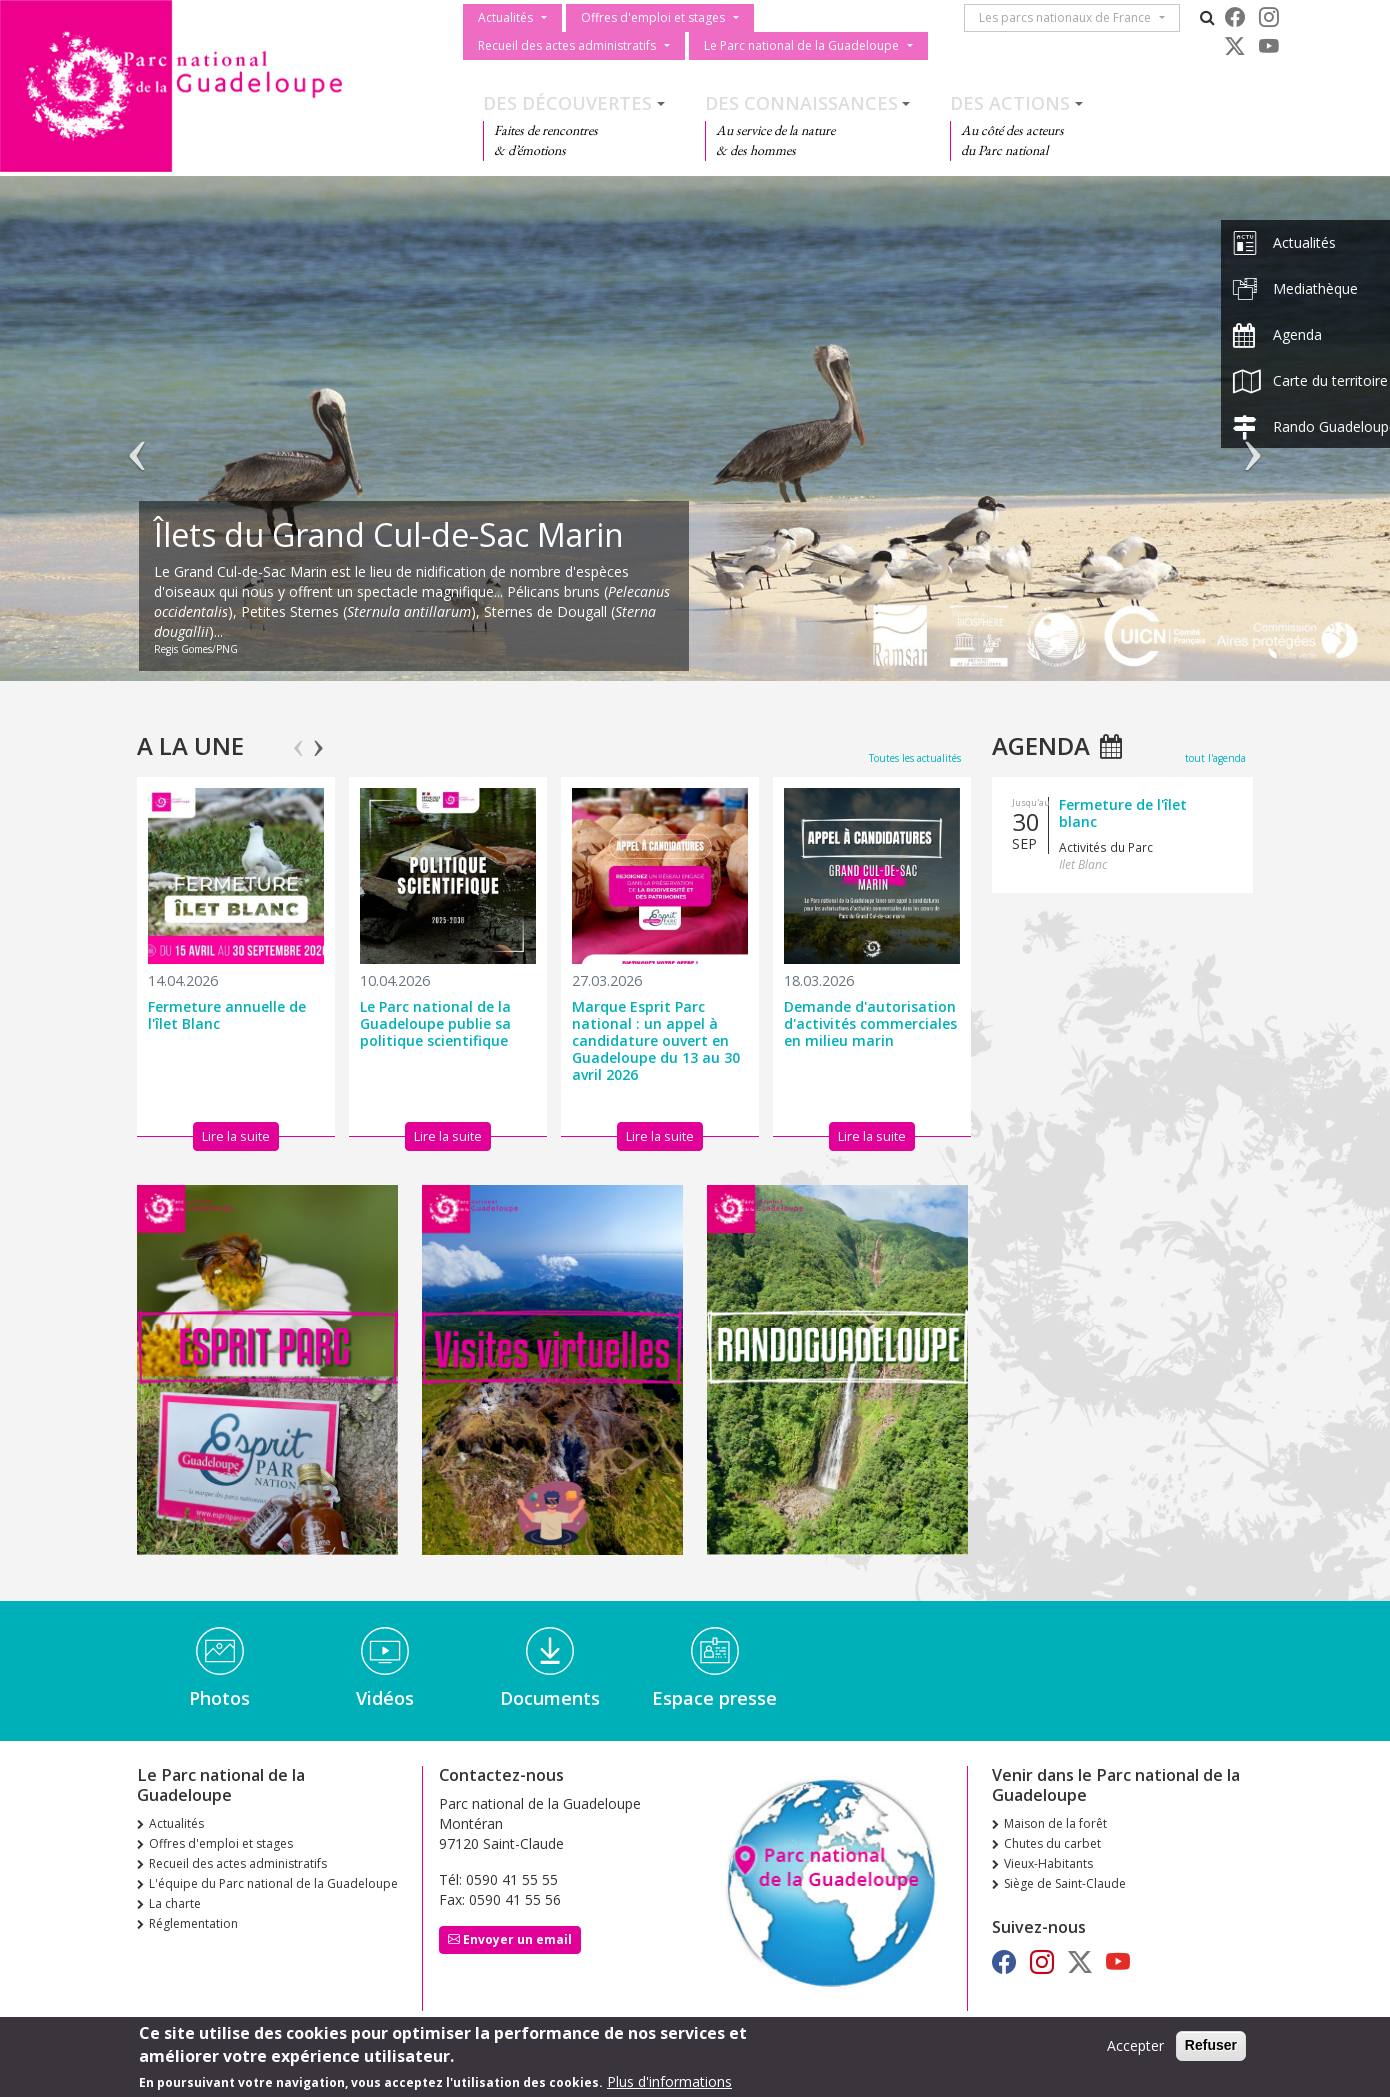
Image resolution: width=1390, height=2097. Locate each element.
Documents (550, 1698)
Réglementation (193, 1923)
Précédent (137, 438)
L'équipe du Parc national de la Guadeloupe (273, 1883)
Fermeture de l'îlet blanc (1123, 813)
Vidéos (385, 1698)
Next (318, 739)
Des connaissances (801, 103)
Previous (298, 739)
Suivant (1253, 438)
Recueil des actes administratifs (567, 45)
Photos (219, 1698)
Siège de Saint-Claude (1065, 1883)
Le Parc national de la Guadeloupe (801, 45)
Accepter (1135, 2045)
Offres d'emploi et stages (653, 17)
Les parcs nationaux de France (1069, 17)
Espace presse (714, 1698)
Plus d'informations (669, 2081)
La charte (175, 1903)
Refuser (1211, 2045)
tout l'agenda (1215, 758)
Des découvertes (567, 103)
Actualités (505, 17)
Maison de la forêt (1055, 1823)
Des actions (1010, 103)
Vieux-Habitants (1048, 1863)
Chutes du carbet (1052, 1843)
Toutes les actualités (915, 758)
